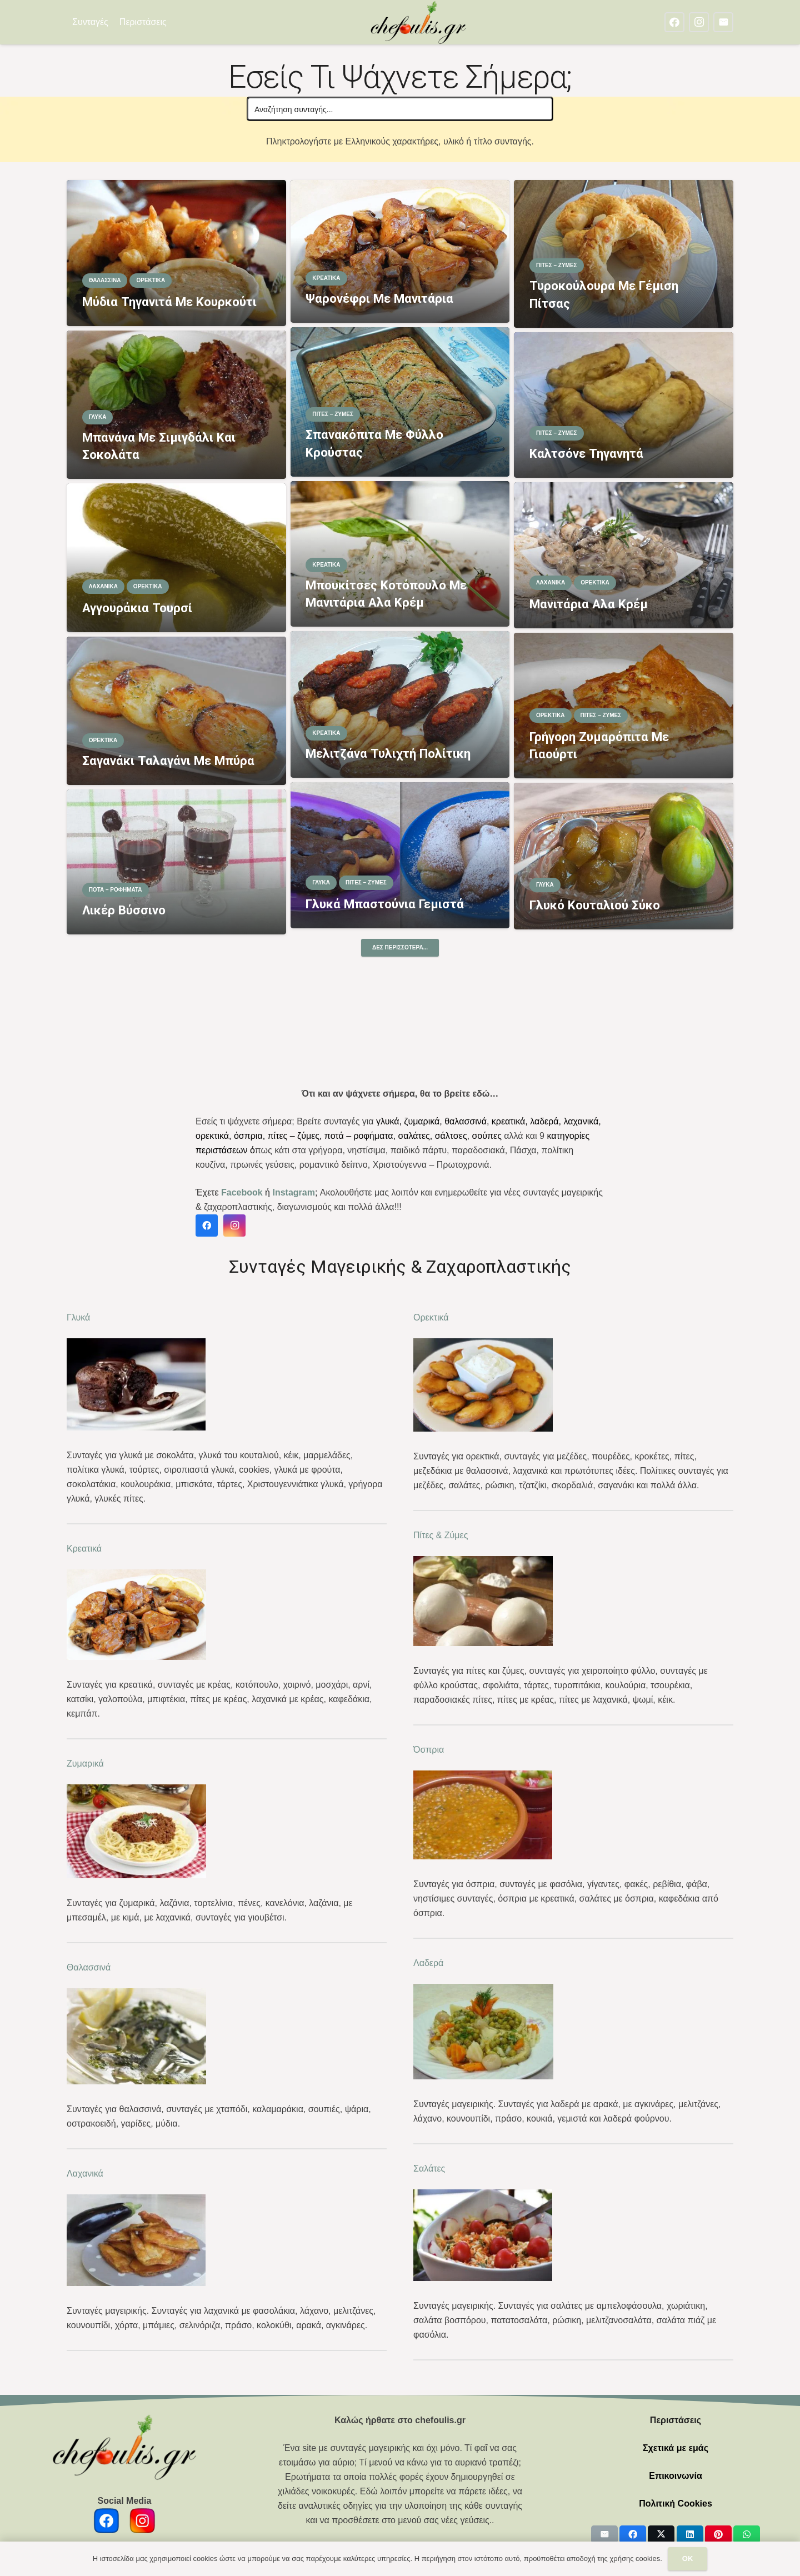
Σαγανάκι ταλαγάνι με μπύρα (168, 760)
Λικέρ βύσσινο (124, 910)
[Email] (723, 22)
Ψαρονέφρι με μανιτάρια (379, 298)
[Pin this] (718, 2534)
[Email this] (604, 2534)
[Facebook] (674, 22)
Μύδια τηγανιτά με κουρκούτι (169, 301)
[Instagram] (699, 22)
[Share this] (632, 2534)
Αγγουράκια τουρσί (137, 608)
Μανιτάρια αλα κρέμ (588, 603)
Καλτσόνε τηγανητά (586, 453)
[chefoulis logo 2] (418, 22)
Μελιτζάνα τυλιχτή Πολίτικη (388, 753)
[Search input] (400, 109)
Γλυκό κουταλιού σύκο (594, 905)
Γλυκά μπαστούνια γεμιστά (385, 904)
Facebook (242, 1192)
